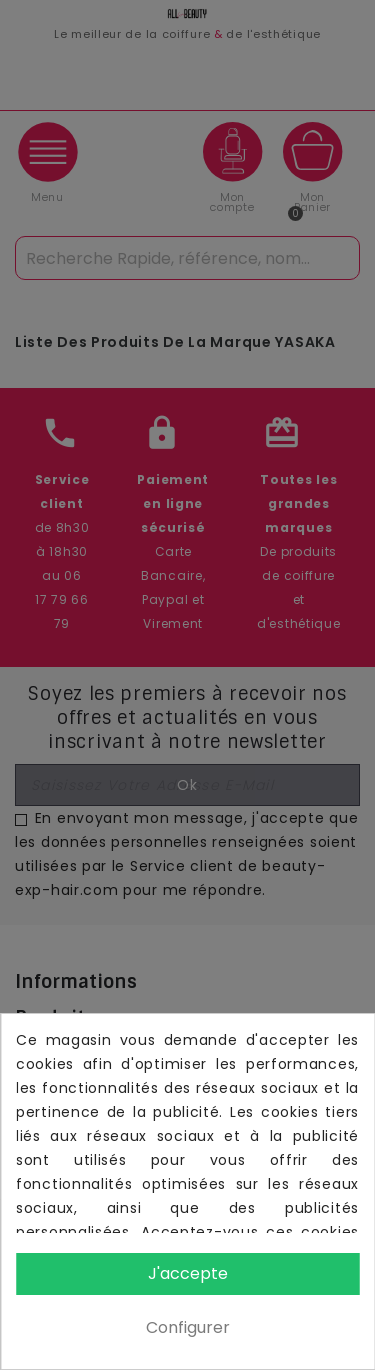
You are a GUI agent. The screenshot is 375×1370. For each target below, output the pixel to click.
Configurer (188, 1327)
